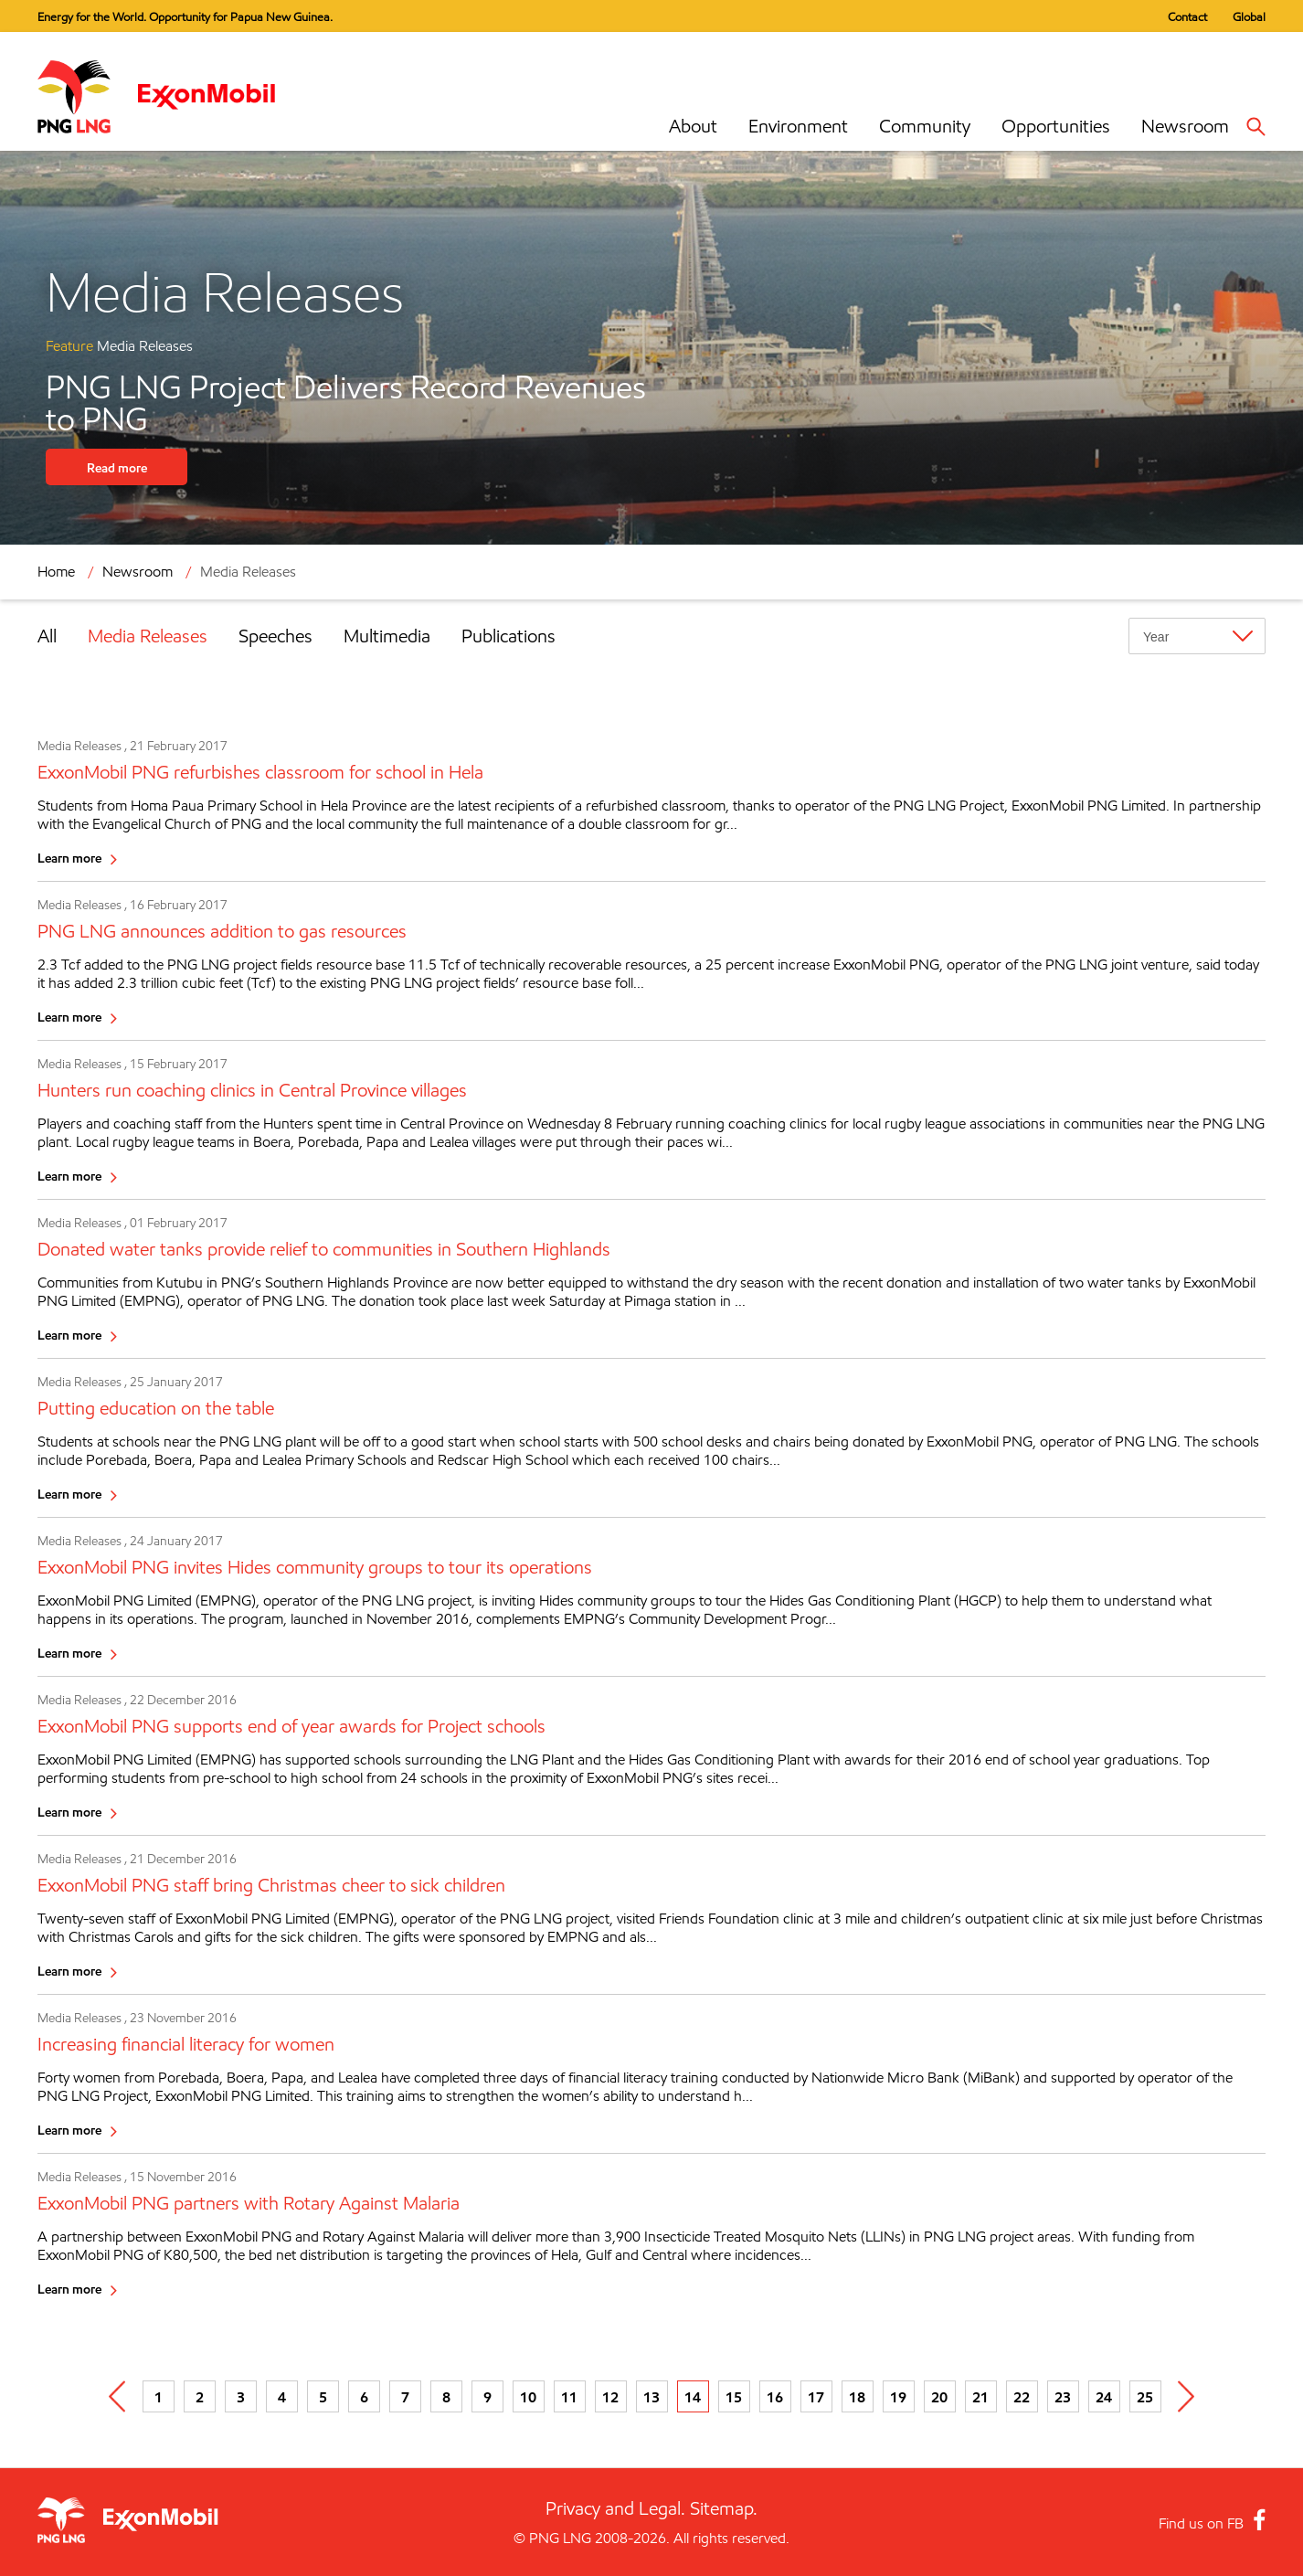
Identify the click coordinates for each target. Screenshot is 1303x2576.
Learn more (69, 857)
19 (898, 2397)
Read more (117, 467)
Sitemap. (723, 2508)
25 (1145, 2397)
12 (610, 2397)
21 (980, 2397)
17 (816, 2397)
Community (924, 126)
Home (56, 571)
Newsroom (1185, 126)
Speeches (275, 636)
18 (857, 2397)
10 (528, 2397)
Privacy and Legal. (615, 2508)
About (693, 126)
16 (775, 2397)
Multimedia (387, 636)
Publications (508, 636)
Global (1249, 16)
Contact (1187, 16)
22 (1021, 2397)
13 (651, 2397)
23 (1062, 2397)
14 (692, 2397)
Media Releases (248, 571)
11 (569, 2397)
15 (734, 2397)
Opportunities (1055, 126)
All (47, 636)
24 (1104, 2397)
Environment (798, 126)
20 (939, 2397)
